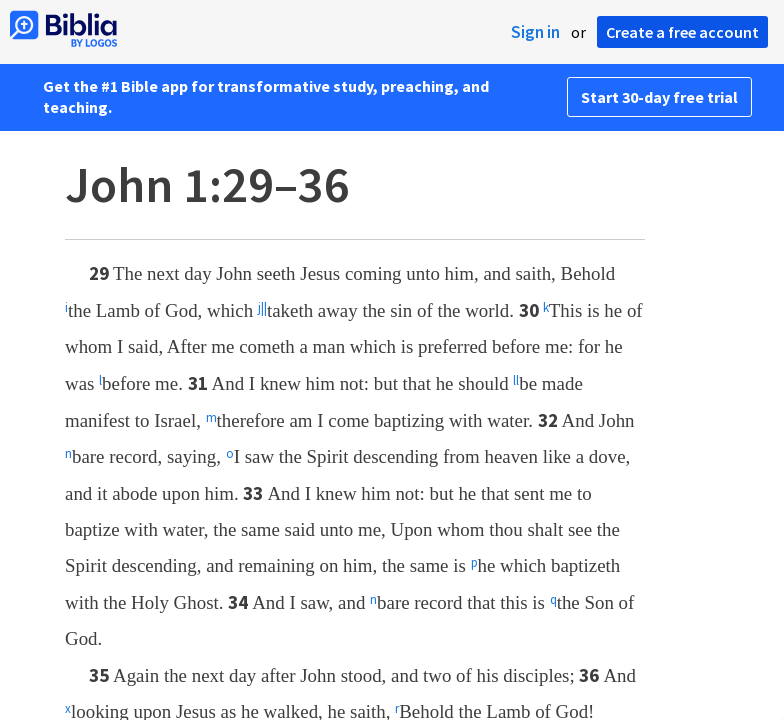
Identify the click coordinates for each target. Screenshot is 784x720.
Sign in (535, 32)
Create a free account (682, 32)
